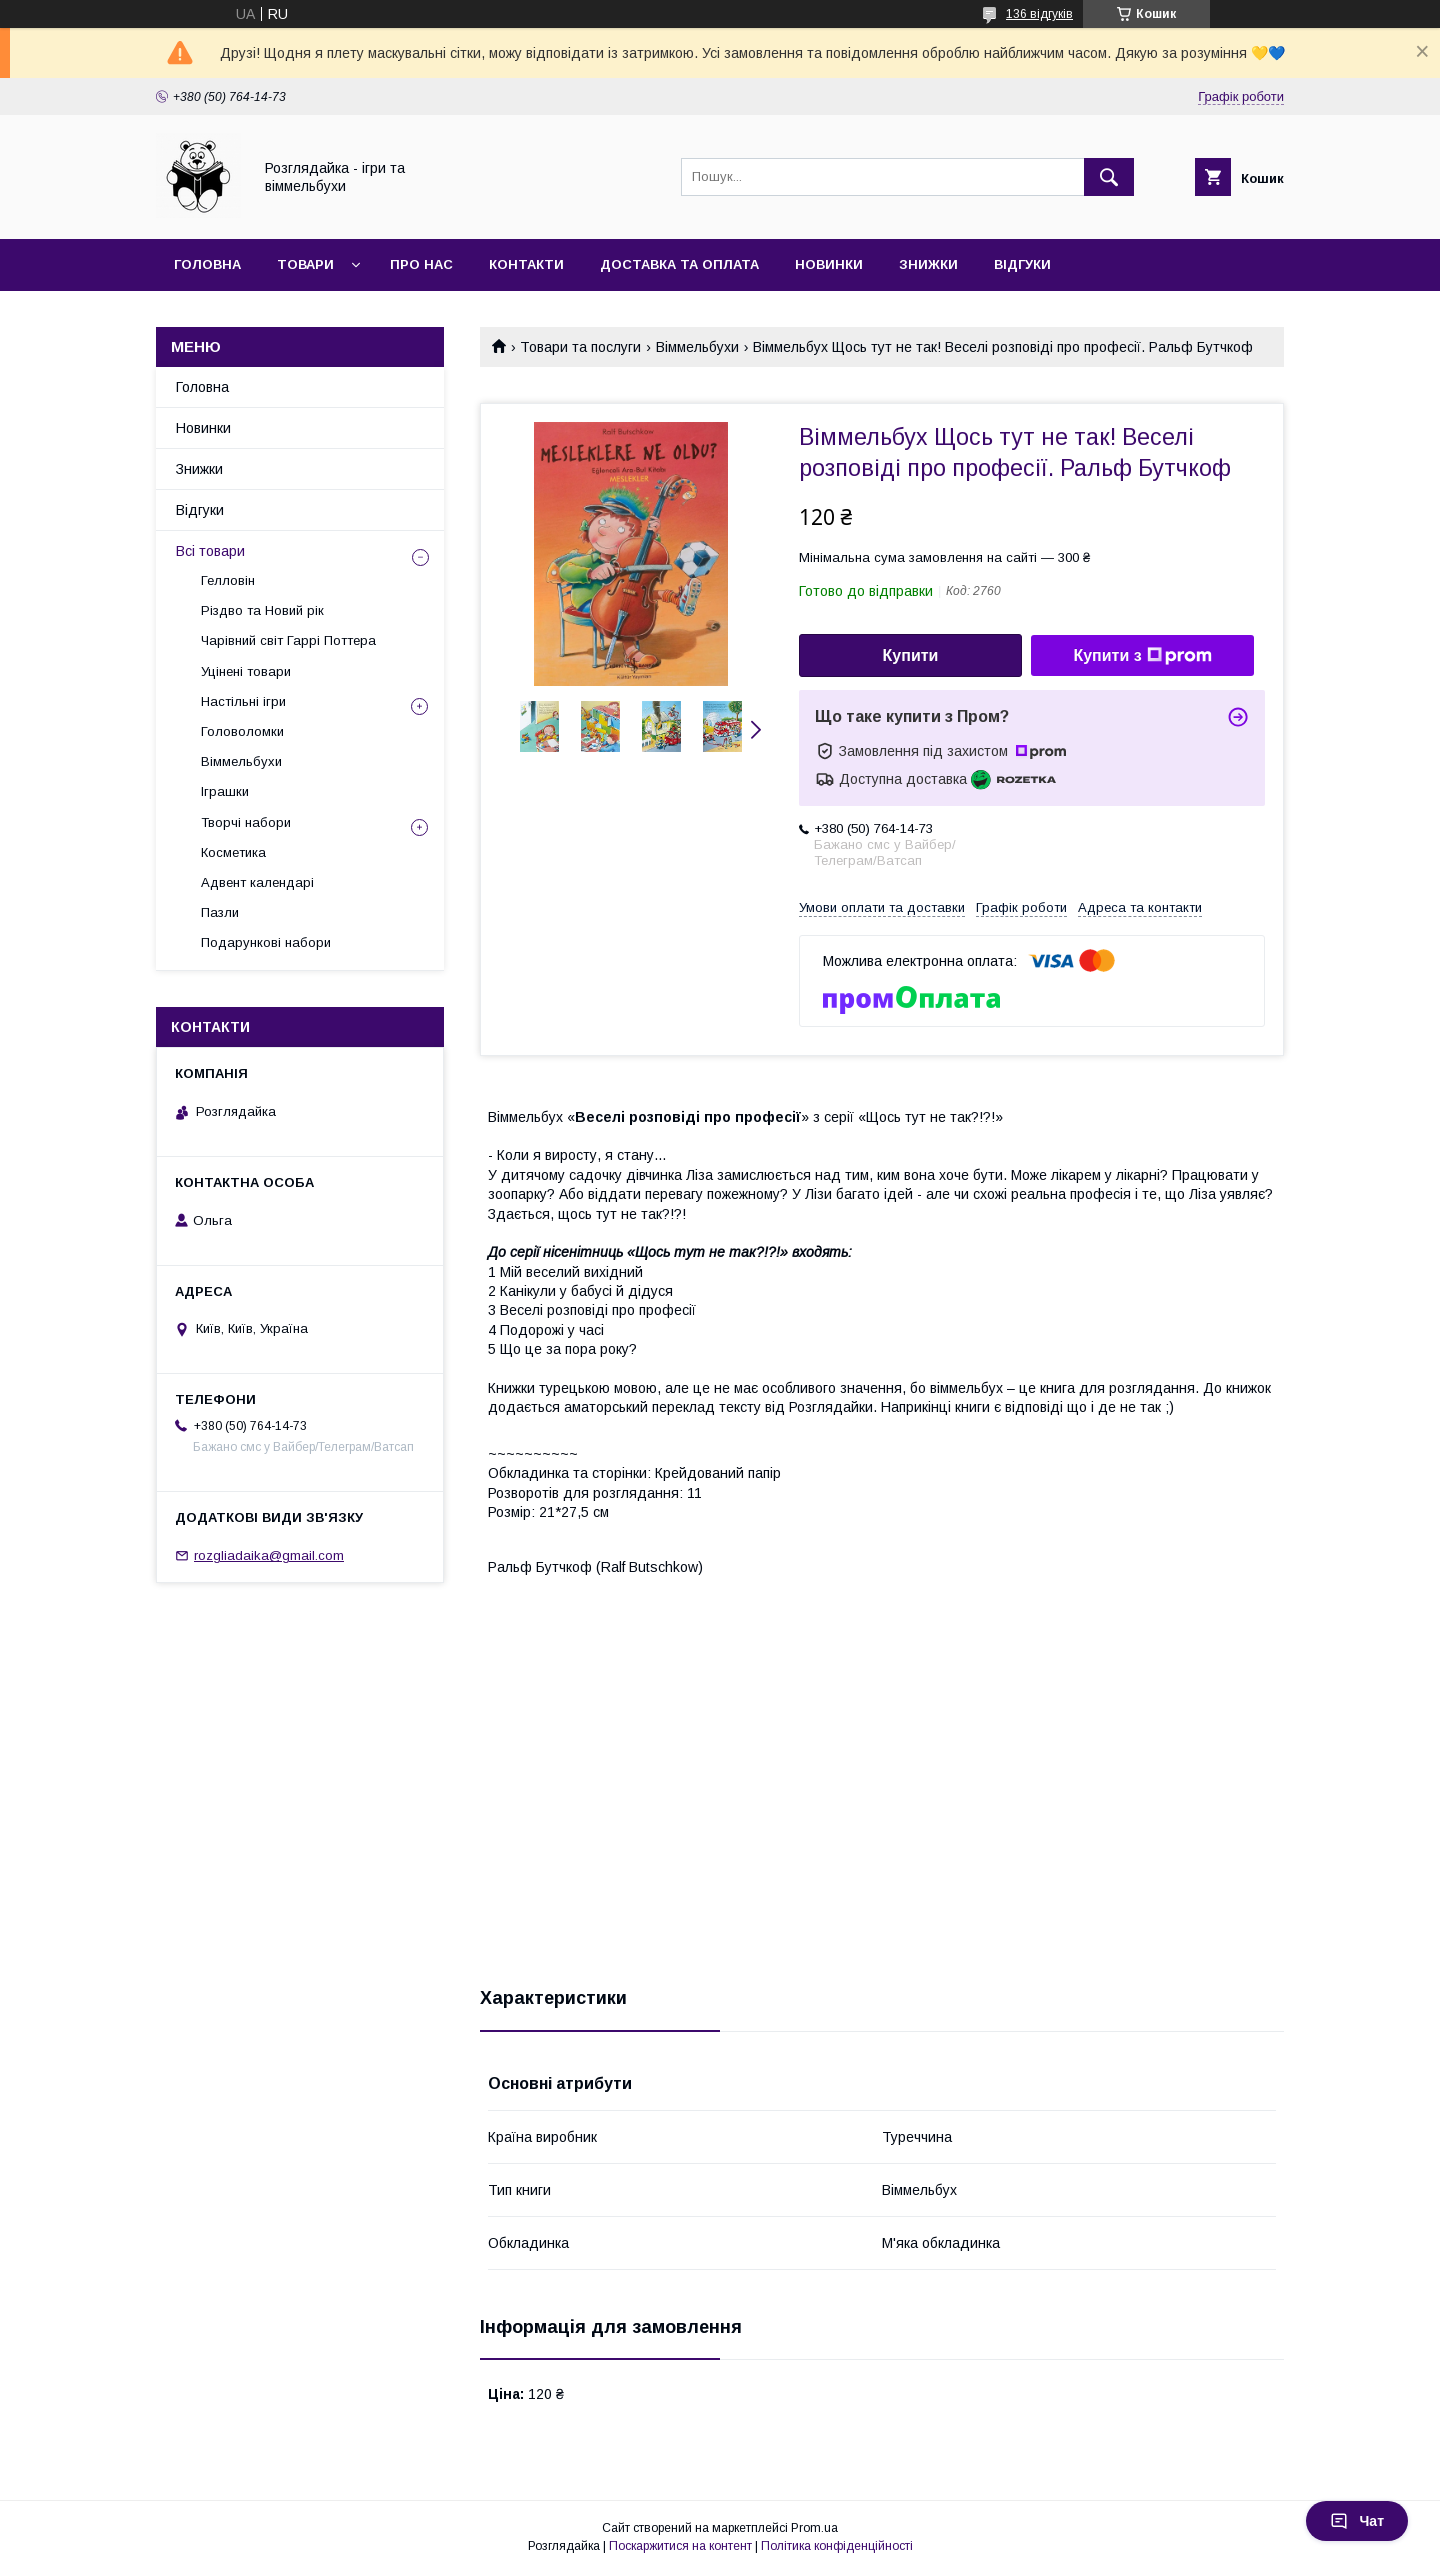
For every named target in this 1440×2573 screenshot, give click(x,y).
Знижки (928, 264)
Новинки (829, 264)
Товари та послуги (580, 347)
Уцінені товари (246, 671)
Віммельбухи (697, 347)
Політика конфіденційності (837, 2546)
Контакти (526, 264)
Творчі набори (246, 822)
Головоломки (242, 731)
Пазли (220, 912)
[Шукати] (1109, 177)
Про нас (421, 264)
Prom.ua (814, 2528)
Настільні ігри (243, 701)
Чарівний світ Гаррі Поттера (288, 640)
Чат (1357, 2521)
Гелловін (228, 580)
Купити (911, 655)
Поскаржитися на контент (680, 2546)
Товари (305, 264)
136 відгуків (1039, 14)
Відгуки (1022, 264)
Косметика (233, 852)
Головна (207, 264)
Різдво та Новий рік (262, 610)
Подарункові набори (266, 942)
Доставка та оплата (679, 264)
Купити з (1142, 656)
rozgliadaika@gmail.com (269, 1555)
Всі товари (210, 551)
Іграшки (225, 791)
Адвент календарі (257, 882)
